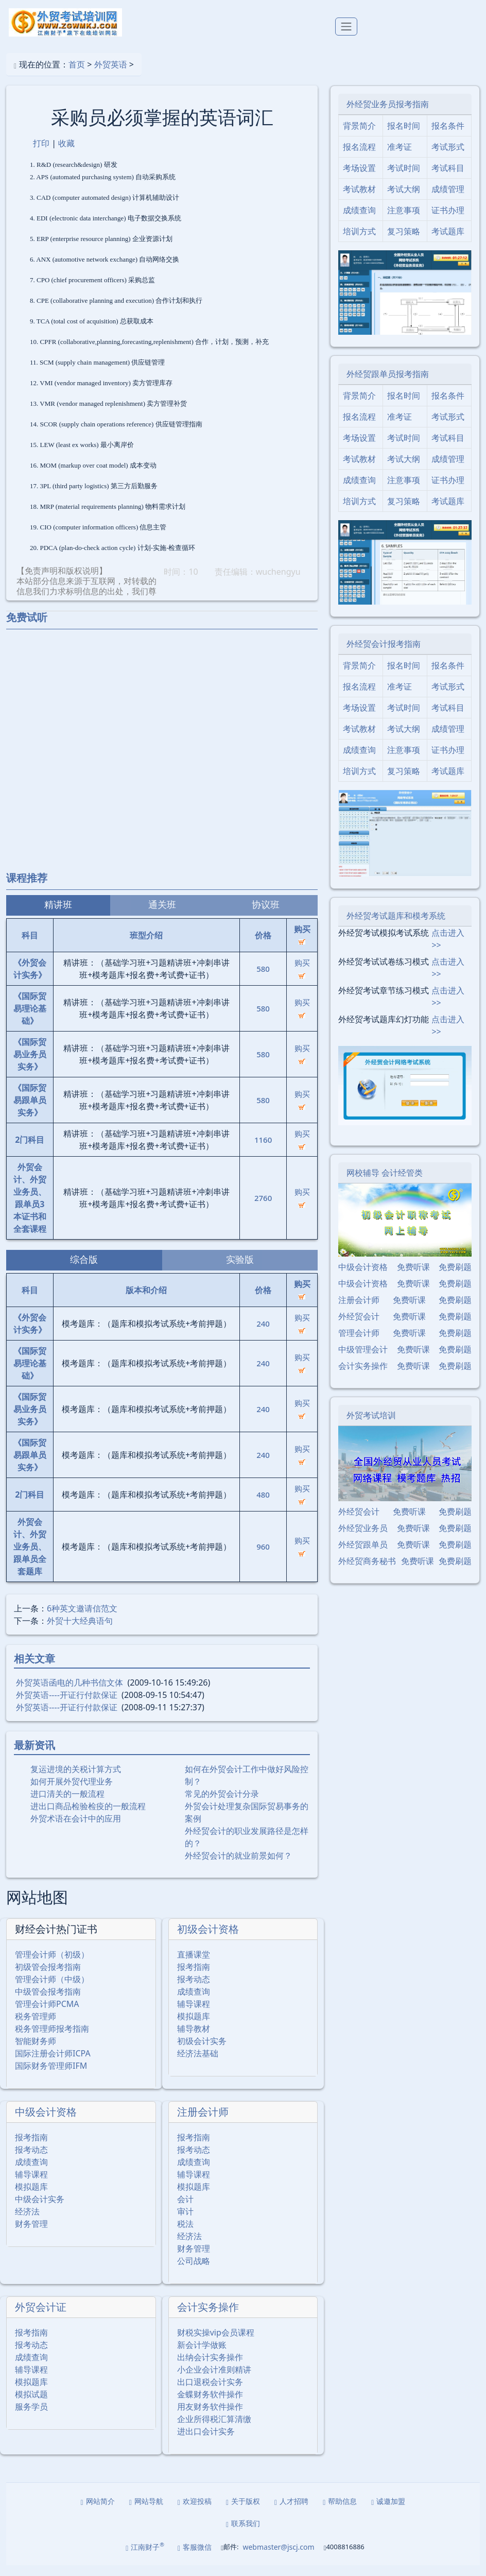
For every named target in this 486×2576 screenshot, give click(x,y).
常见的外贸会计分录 (222, 1804)
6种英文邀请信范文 (82, 1618)
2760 (263, 1208)
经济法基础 (197, 2064)
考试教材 (359, 199)
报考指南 (193, 1977)
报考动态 (193, 1990)
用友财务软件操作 (210, 2417)
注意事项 (403, 221)
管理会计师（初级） (52, 1965)
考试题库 (447, 242)
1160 (263, 1150)
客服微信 (195, 2557)
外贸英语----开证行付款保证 (66, 1705)
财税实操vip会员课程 (215, 2343)
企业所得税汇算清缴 (214, 2429)
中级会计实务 (39, 2210)
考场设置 (359, 178)
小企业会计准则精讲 (214, 2380)
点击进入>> (447, 949)
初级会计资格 (208, 1940)
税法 (185, 2234)
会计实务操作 (208, 2318)
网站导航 (146, 2511)
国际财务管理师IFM (51, 2076)
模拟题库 (193, 2027)
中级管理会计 (363, 1359)
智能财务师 (35, 2051)
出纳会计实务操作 (210, 2368)
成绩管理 (447, 199)
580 (263, 979)
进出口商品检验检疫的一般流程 (88, 1816)
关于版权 (243, 2511)
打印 (41, 153)
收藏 (66, 153)
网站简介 (98, 2511)
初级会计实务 (202, 2051)
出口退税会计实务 (210, 2392)
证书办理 (447, 221)
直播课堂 (193, 1965)
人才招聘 (291, 2511)
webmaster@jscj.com (278, 2558)
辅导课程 (193, 2014)
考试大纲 (403, 199)
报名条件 (447, 136)
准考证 (399, 157)
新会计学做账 (202, 2355)
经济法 (27, 2222)
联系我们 (243, 2534)
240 (263, 1334)
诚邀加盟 (388, 2511)
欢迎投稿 (195, 2511)
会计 (185, 2210)
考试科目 (447, 178)
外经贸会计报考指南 (383, 654)
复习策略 (403, 242)
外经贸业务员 (363, 1538)
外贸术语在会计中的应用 (75, 1828)
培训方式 (359, 242)
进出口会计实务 (206, 2442)
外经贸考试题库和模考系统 (395, 926)
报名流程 (359, 157)
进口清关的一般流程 (67, 1804)
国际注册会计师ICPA (53, 2064)
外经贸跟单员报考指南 (387, 384)
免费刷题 (455, 1277)
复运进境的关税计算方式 (75, 1779)
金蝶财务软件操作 (210, 2405)
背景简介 (359, 136)
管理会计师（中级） (52, 1990)
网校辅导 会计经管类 (384, 1183)
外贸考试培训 (371, 1425)
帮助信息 (340, 2511)
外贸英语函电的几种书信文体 (69, 1692)
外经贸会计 (358, 1326)
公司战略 (193, 2271)
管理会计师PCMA (47, 2014)
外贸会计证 (40, 2318)
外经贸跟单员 (363, 1554)
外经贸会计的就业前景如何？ (238, 1865)
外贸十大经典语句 (80, 1631)
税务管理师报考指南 (52, 2039)
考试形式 (447, 157)
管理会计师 (358, 1343)
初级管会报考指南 (48, 1977)
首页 (76, 75)
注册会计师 (203, 2123)
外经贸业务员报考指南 (387, 115)
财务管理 (31, 2234)
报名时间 (403, 136)
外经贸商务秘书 (367, 1571)
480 (263, 1505)
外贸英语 (110, 75)
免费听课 (413, 1277)
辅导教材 (193, 2039)
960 (263, 1557)
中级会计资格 (46, 2123)
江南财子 (145, 2557)
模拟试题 (31, 2405)
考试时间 (403, 178)
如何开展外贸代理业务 (71, 1791)
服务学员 (31, 2417)
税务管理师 (35, 2027)
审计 (185, 2222)
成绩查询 (193, 2002)
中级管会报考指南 (48, 2002)
